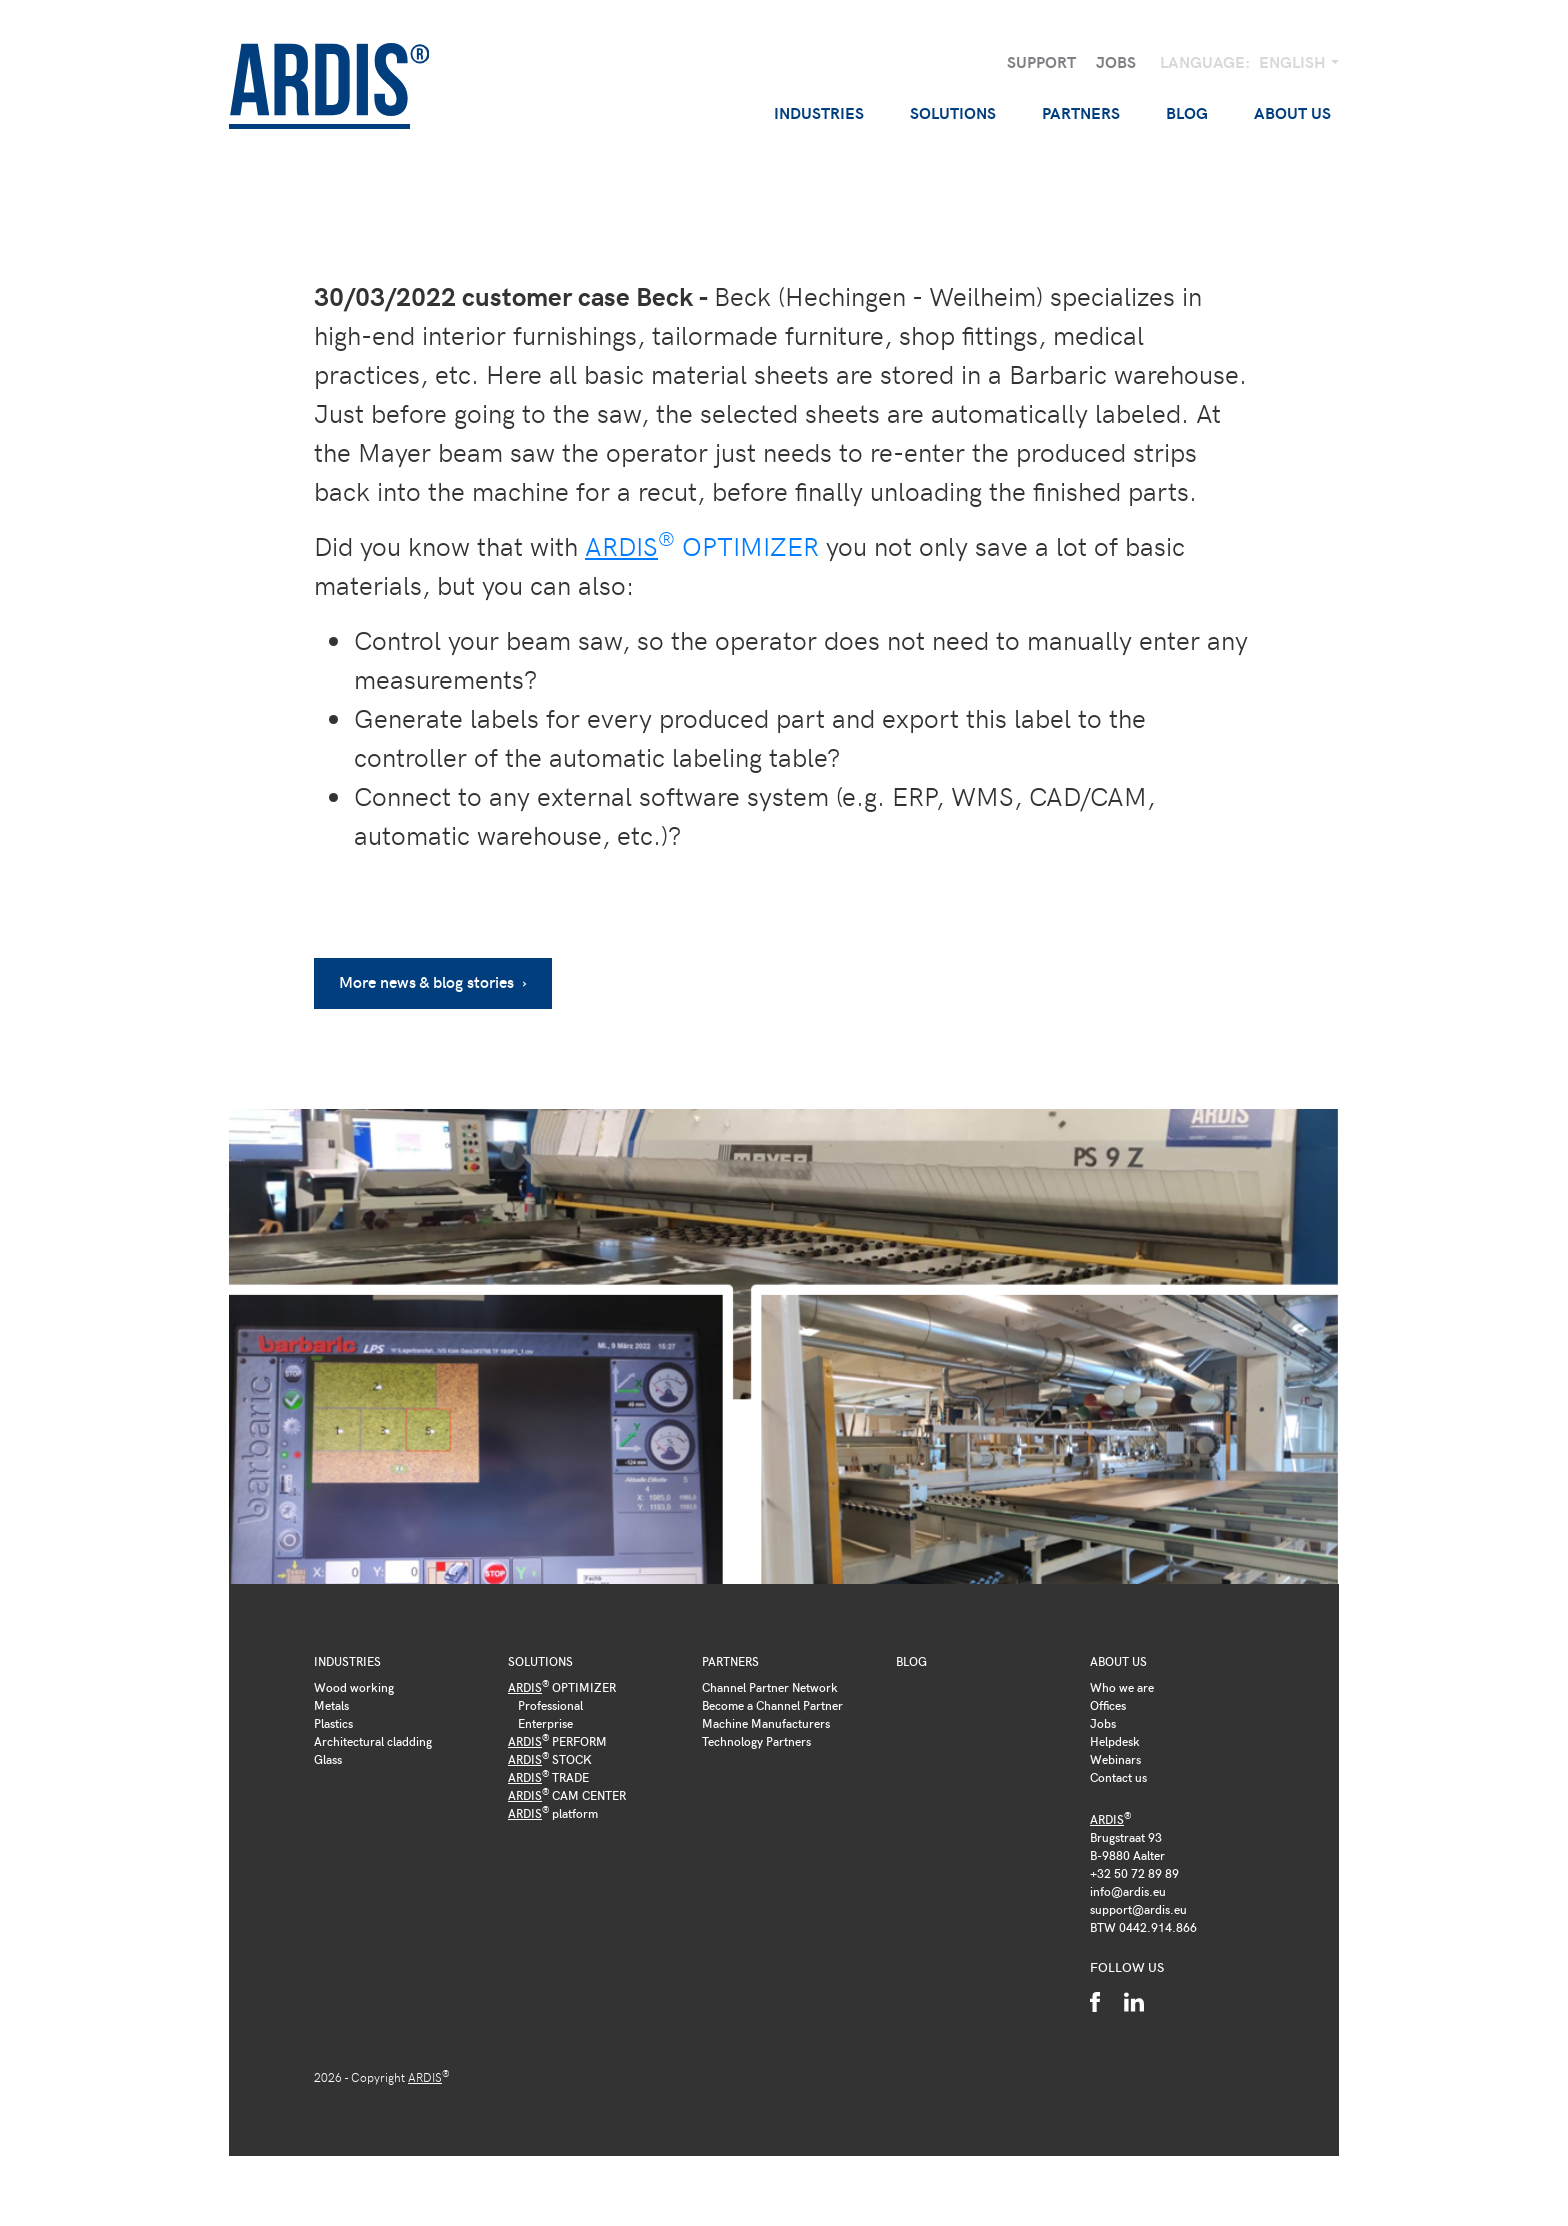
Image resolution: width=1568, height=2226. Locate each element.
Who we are (1122, 1687)
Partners (730, 1661)
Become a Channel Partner (772, 1705)
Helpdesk (1115, 1741)
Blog (1187, 112)
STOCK (550, 1759)
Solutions (540, 1661)
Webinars (1115, 1759)
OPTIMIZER (702, 545)
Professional (550, 1705)
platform (553, 1813)
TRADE (548, 1777)
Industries (347, 1661)
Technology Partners (756, 1741)
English (1294, 61)
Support (1041, 61)
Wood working (354, 1687)
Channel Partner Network (770, 1687)
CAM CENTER (567, 1795)
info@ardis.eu (1128, 1891)
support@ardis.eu (1138, 1909)
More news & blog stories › (433, 981)
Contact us (1118, 1777)
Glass (328, 1759)
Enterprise (545, 1723)
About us (1118, 1661)
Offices (1108, 1705)
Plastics (333, 1723)
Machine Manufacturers (766, 1723)
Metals (331, 1705)
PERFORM (557, 1741)
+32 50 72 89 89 (1134, 1873)
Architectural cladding (373, 1741)
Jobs (1116, 61)
